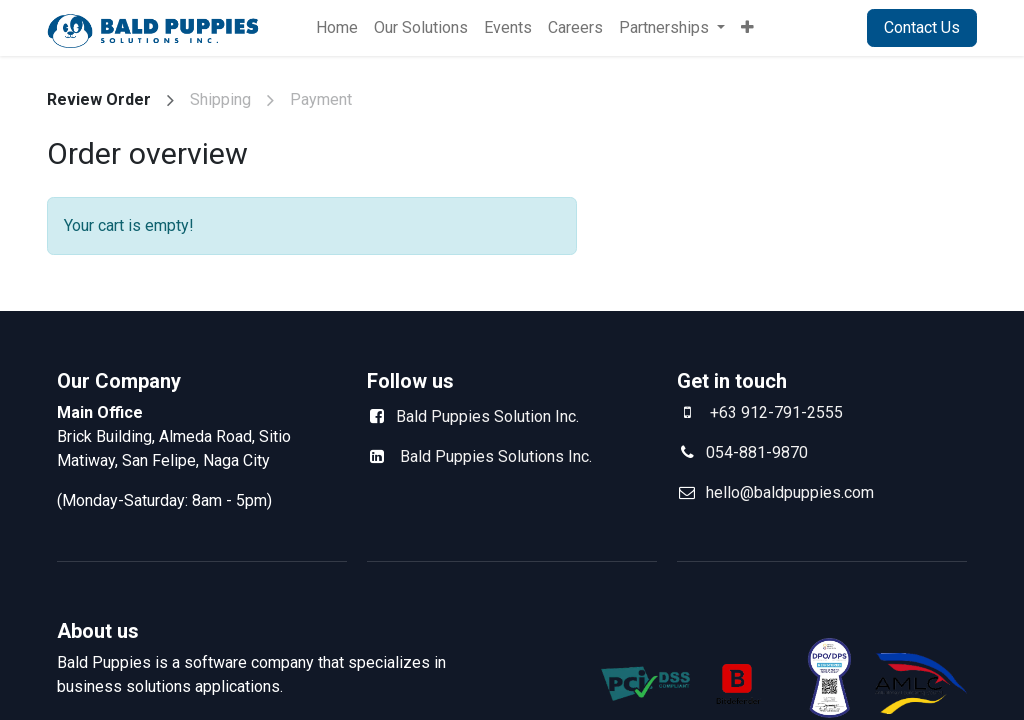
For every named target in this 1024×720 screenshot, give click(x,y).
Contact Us (922, 27)
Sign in (818, 27)
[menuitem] (337, 28)
